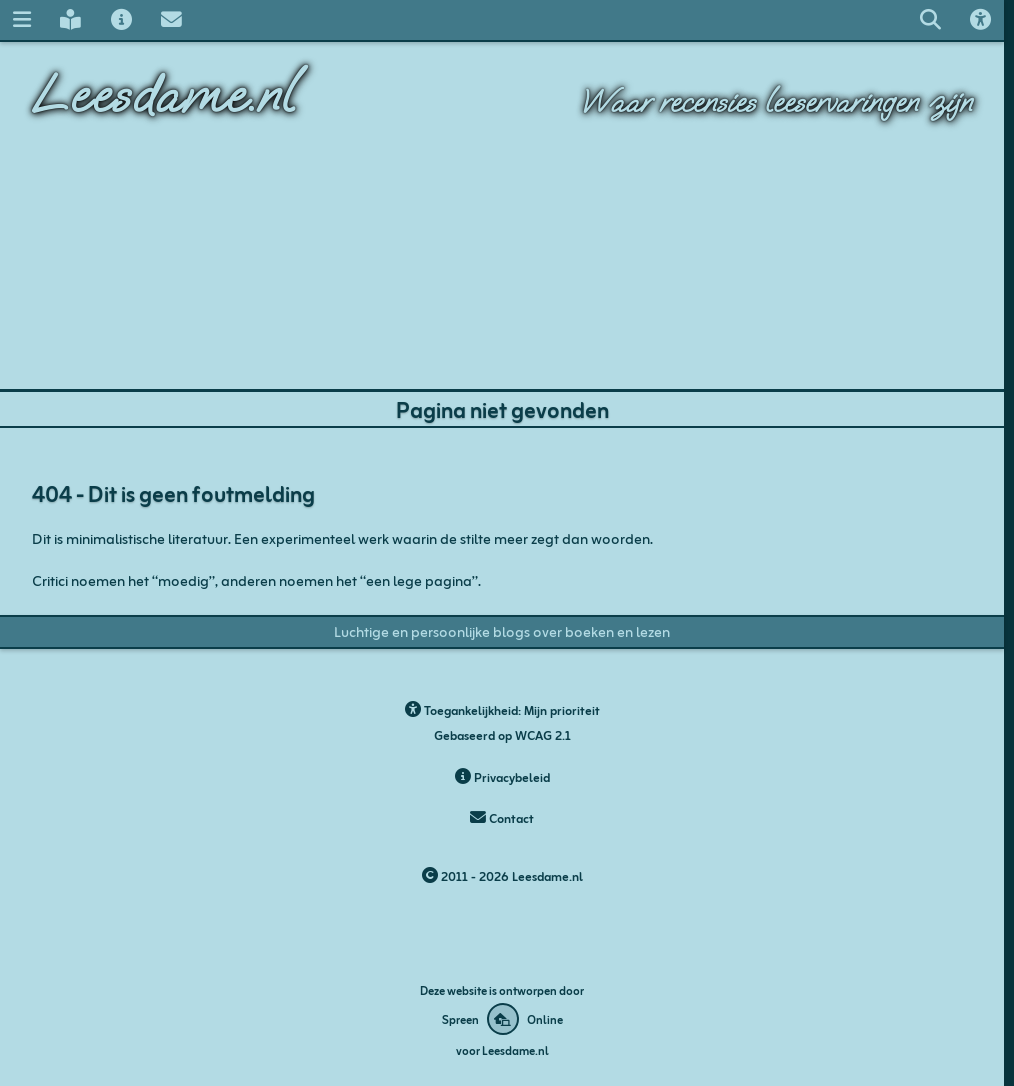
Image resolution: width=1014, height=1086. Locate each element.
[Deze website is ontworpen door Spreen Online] (502, 1019)
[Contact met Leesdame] (171, 19)
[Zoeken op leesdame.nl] (930, 19)
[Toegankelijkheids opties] (980, 19)
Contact (502, 817)
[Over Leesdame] (121, 19)
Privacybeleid (502, 776)
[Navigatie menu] (21, 19)
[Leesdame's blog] (71, 19)
